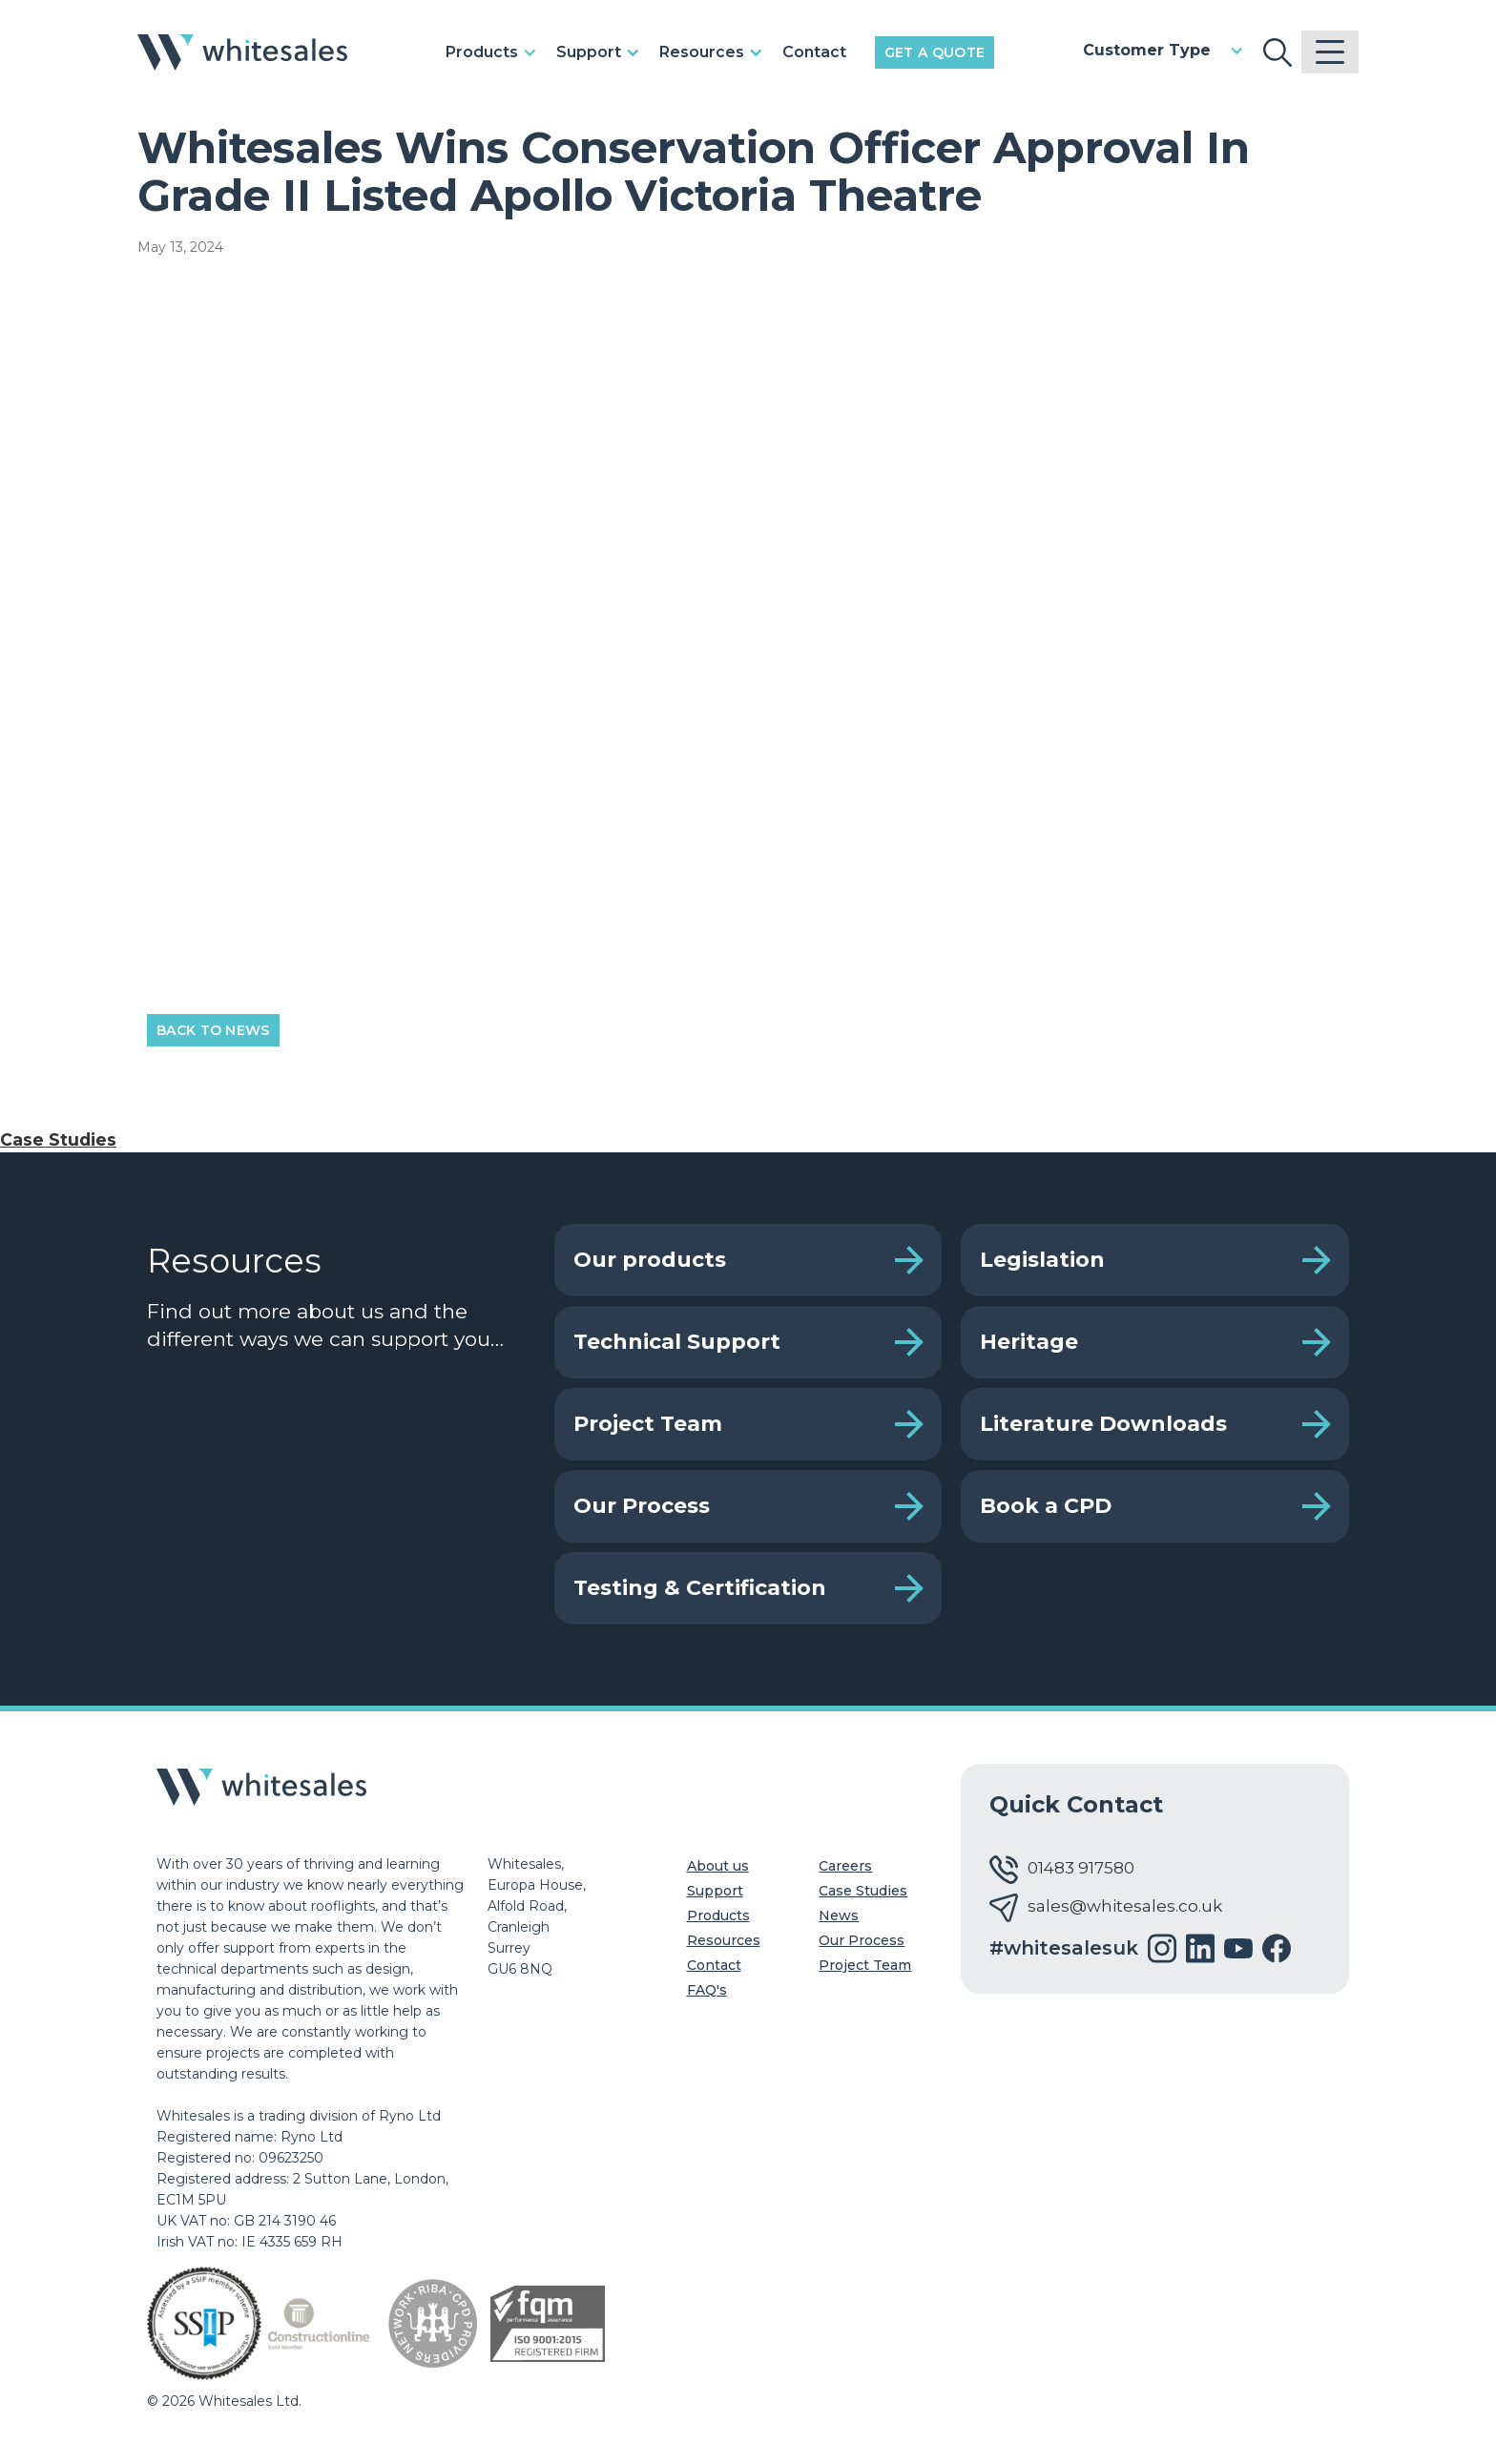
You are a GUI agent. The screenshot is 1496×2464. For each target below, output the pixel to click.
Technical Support (676, 1342)
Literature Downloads (1103, 1424)
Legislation (1042, 1260)
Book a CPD (1046, 1506)
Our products (649, 1260)
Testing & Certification (699, 1588)
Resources (723, 1940)
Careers (845, 1865)
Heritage (1029, 1342)
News (839, 1915)
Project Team (647, 1424)
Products (718, 1915)
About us (718, 1865)
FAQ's (707, 1989)
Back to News (213, 1030)
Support (715, 1890)
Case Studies (58, 1139)
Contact (814, 52)
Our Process (641, 1506)
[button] (496, 52)
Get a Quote (934, 52)
